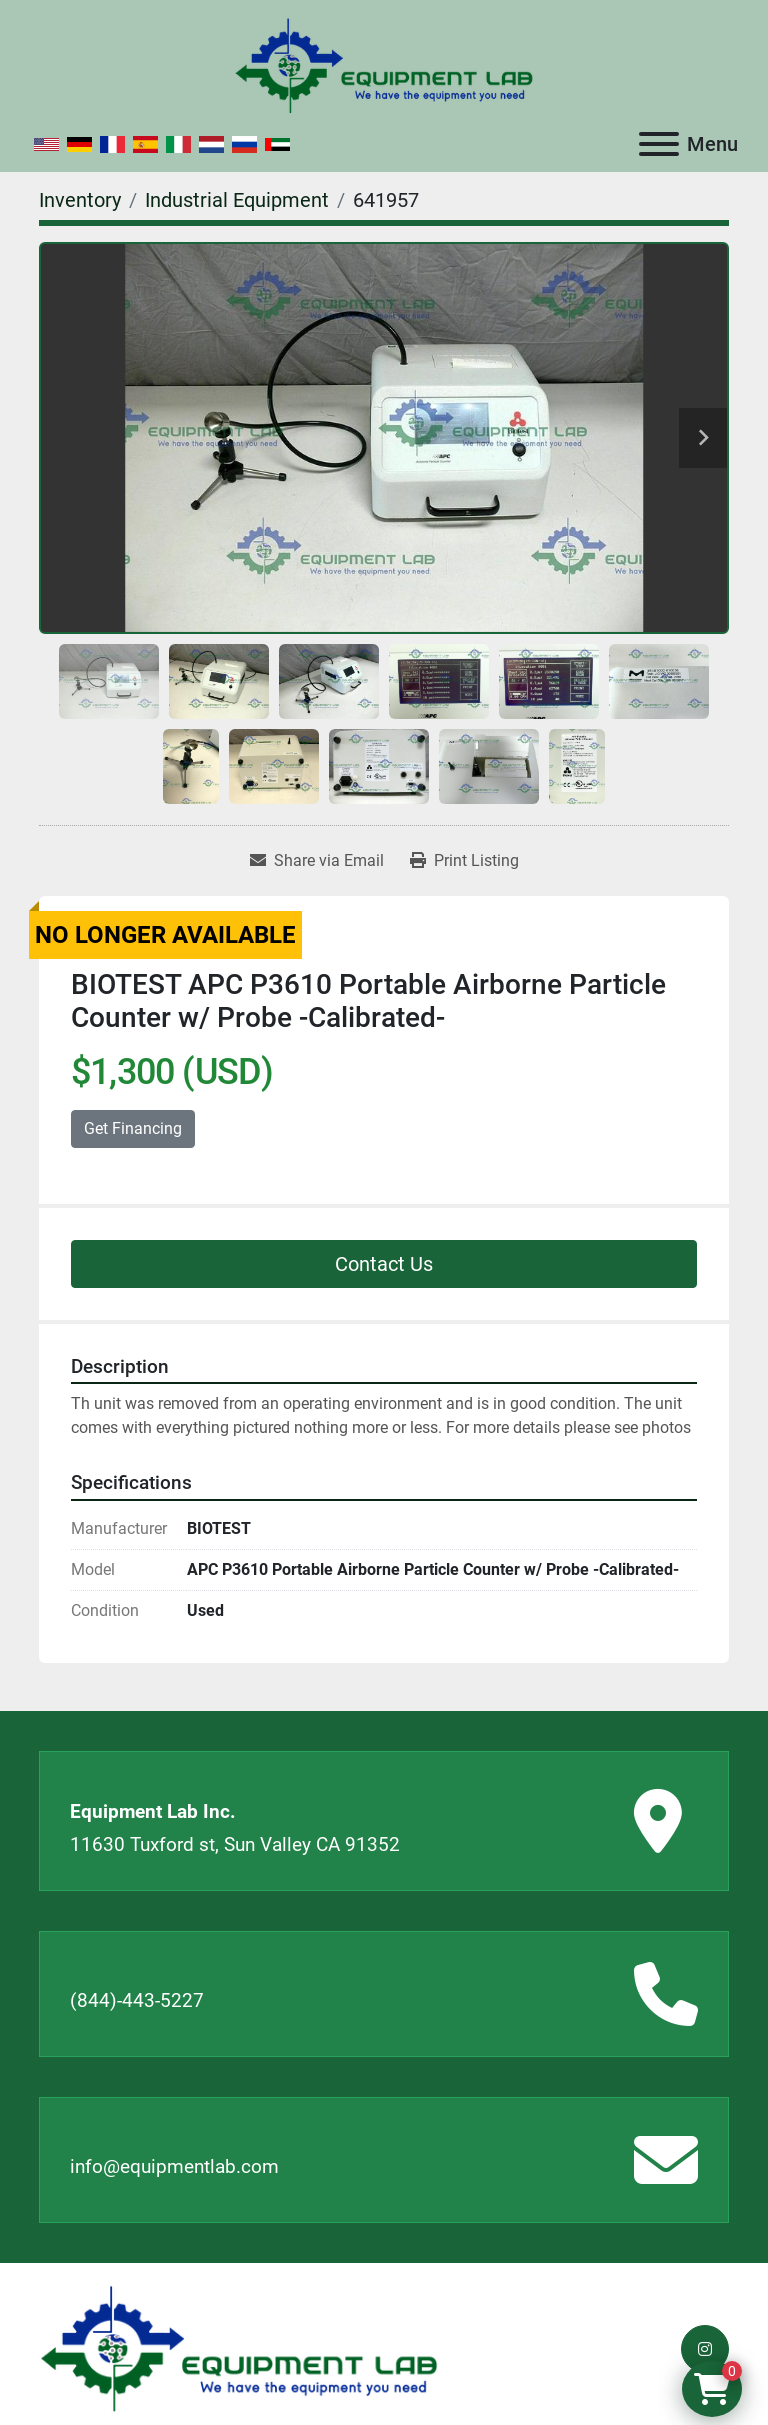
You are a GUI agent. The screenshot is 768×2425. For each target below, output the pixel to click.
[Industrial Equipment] (237, 200)
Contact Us (384, 1264)
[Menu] (659, 144)
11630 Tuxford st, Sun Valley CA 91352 (235, 1844)
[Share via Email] (317, 861)
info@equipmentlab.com (174, 2166)
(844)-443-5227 (137, 2000)
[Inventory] (80, 200)
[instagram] (705, 2349)
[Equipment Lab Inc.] (239, 2347)
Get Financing (133, 1128)
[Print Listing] (464, 861)
